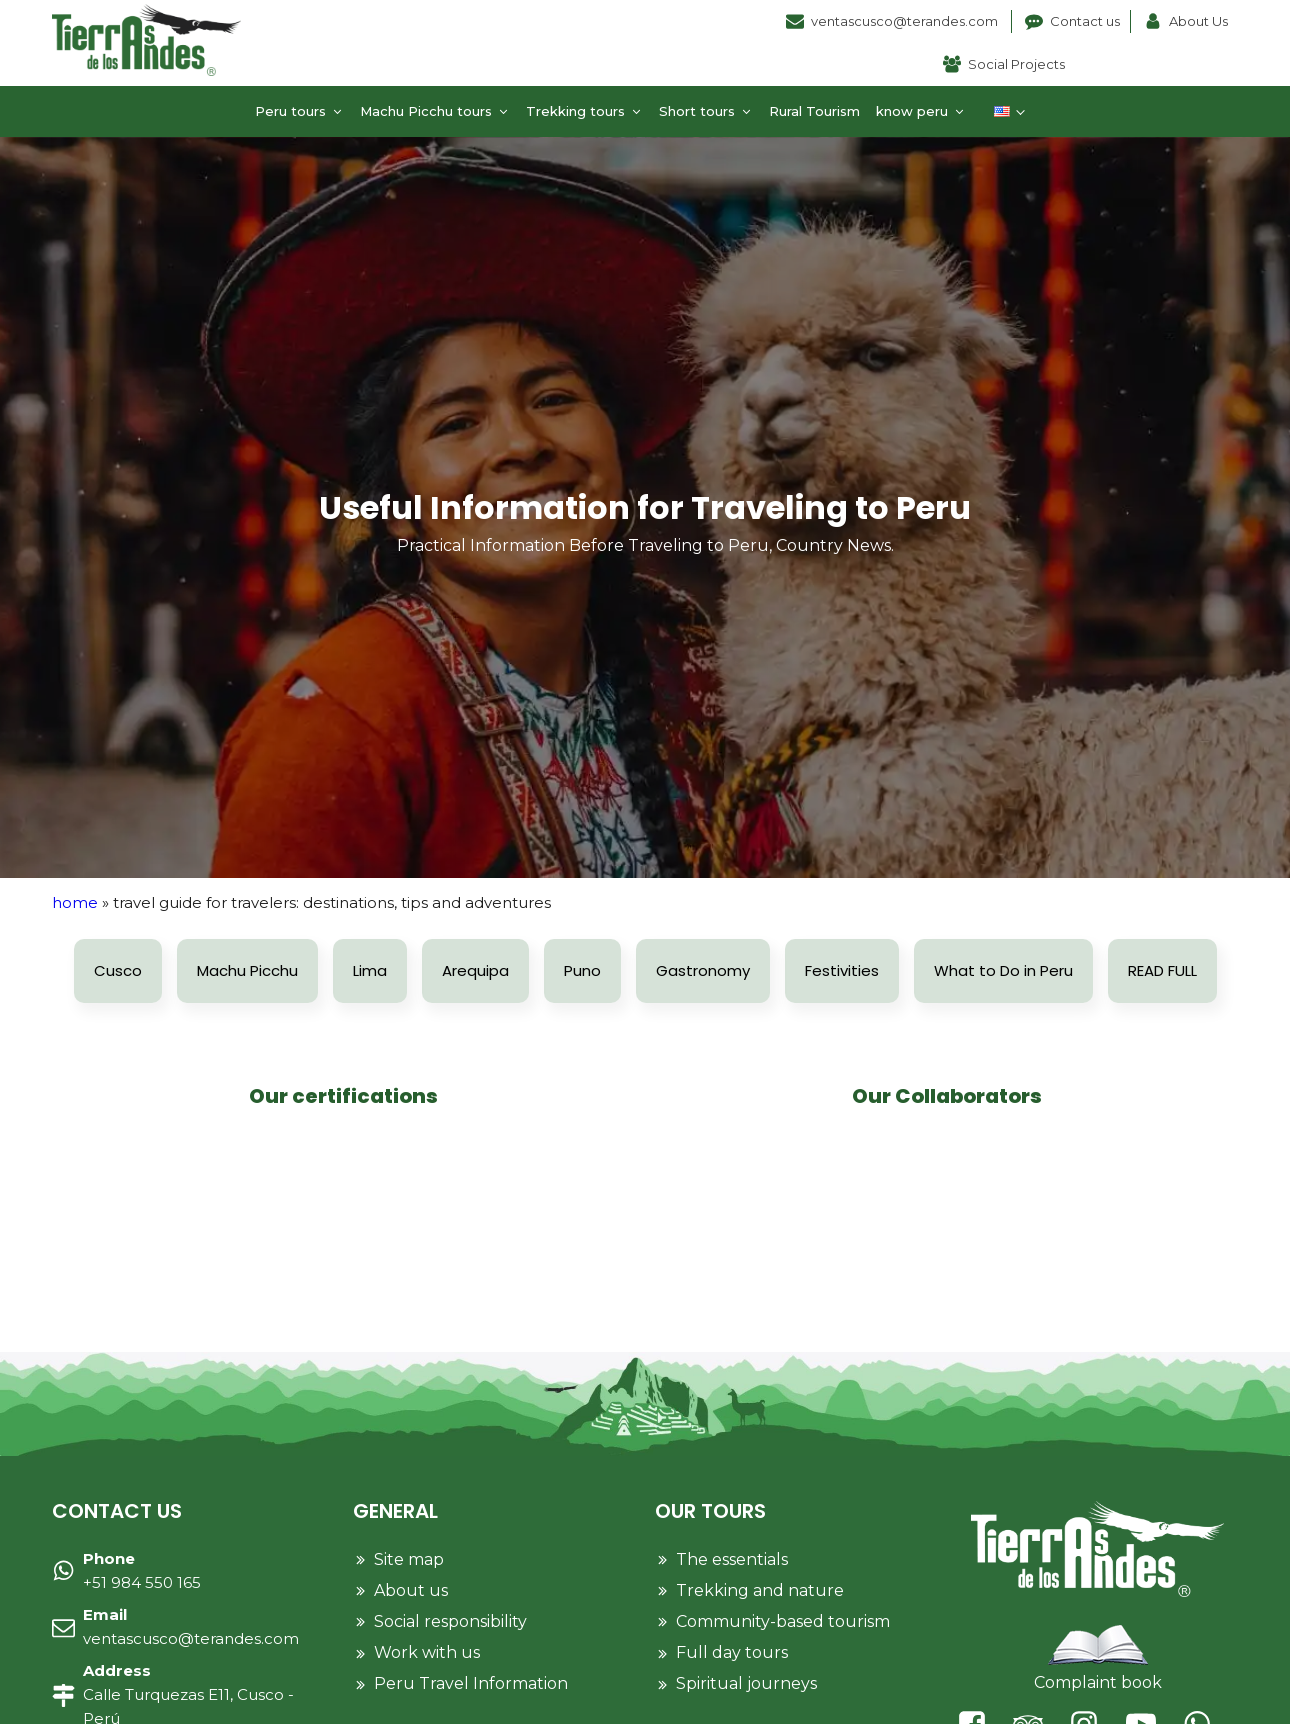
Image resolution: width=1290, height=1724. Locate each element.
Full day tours (732, 1652)
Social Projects (1016, 64)
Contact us (1085, 21)
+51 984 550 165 (142, 1570)
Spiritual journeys (746, 1683)
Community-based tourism (783, 1621)
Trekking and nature (760, 1590)
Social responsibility (450, 1621)
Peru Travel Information (471, 1683)
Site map (409, 1559)
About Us (1198, 21)
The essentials (732, 1559)
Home (75, 902)
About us (411, 1590)
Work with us (427, 1652)
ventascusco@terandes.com (906, 21)
